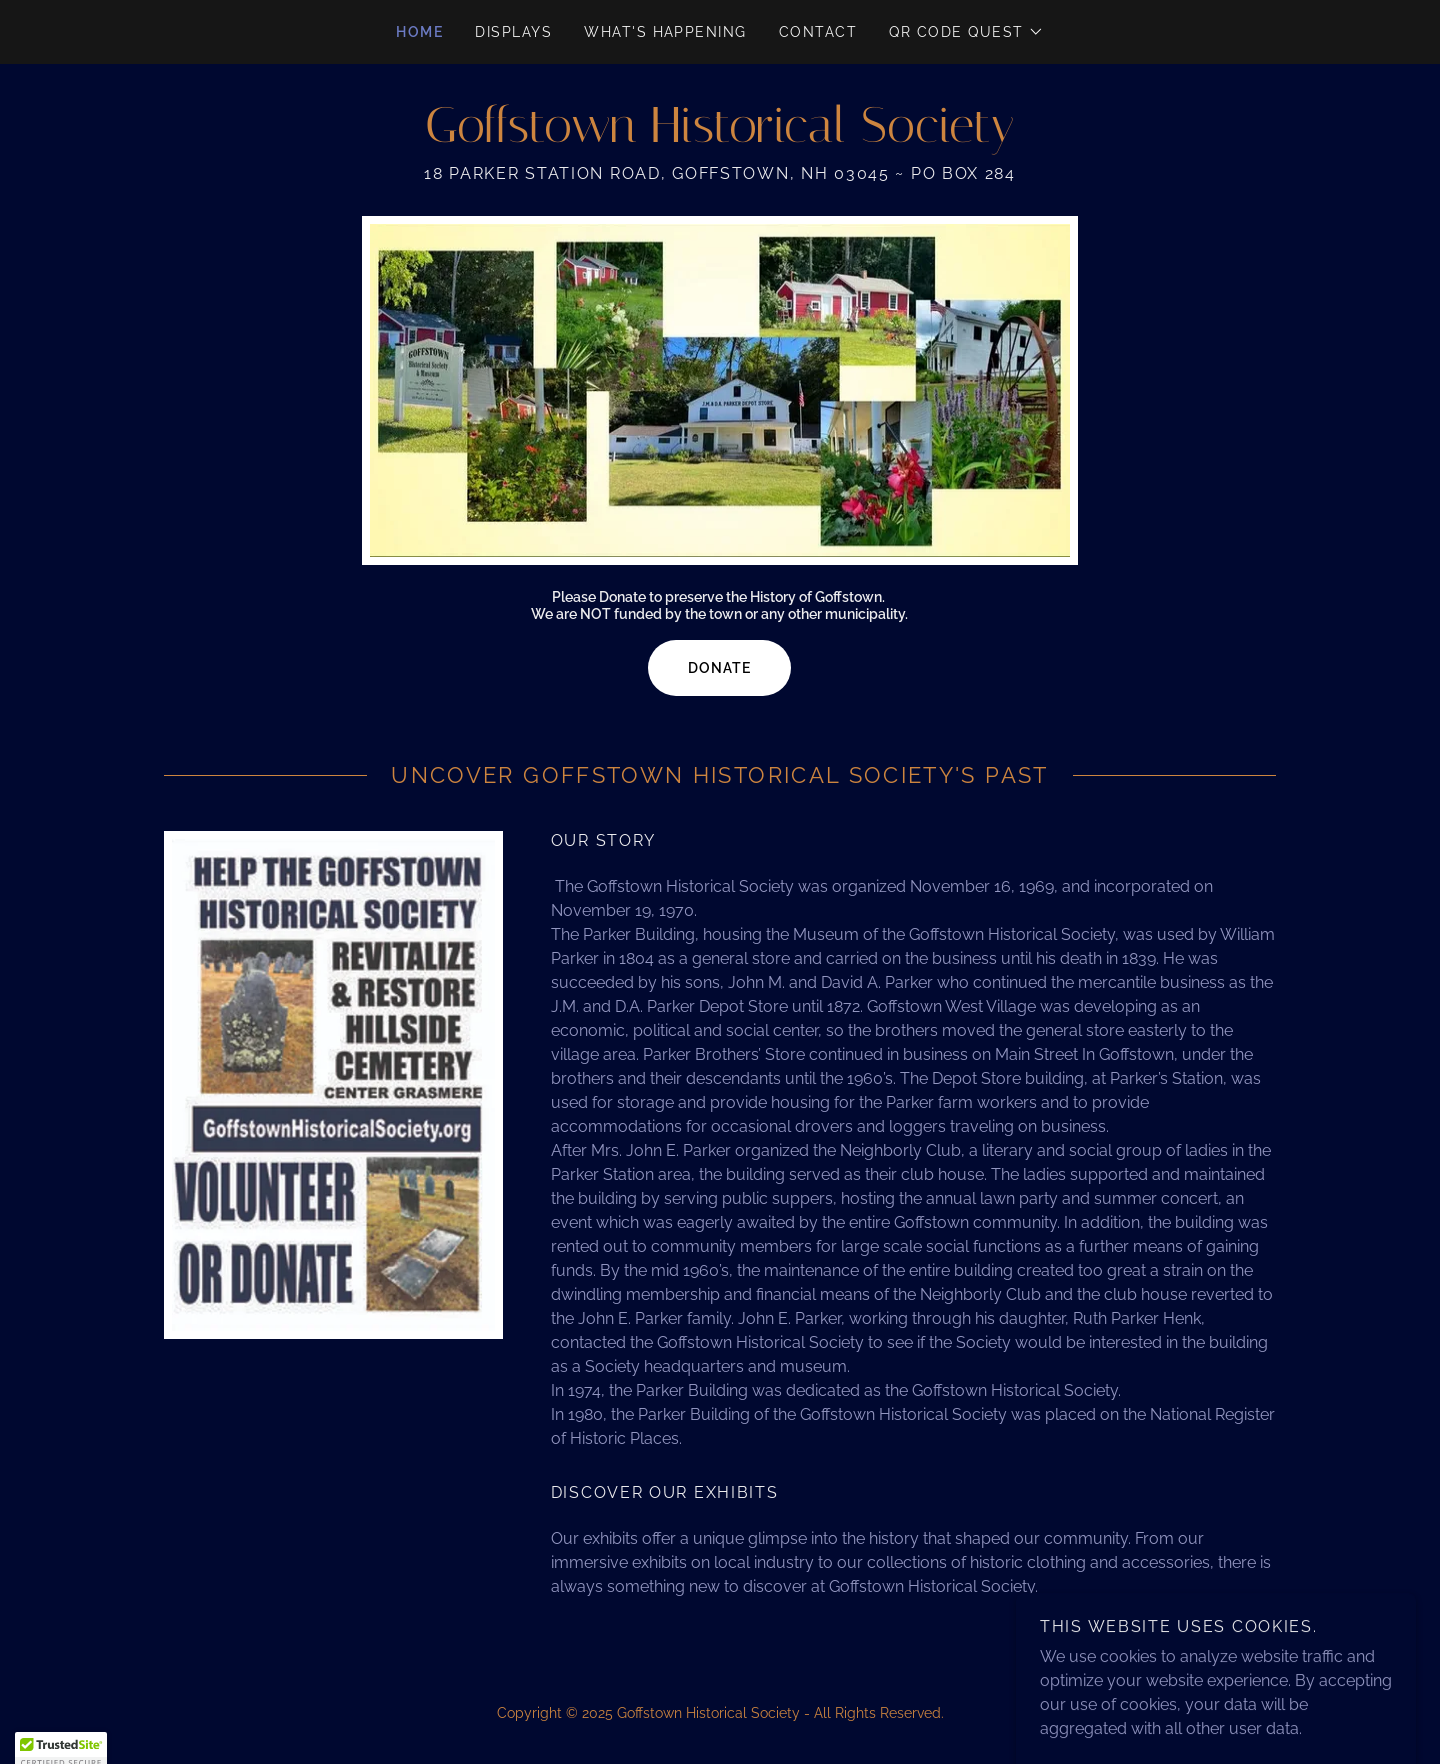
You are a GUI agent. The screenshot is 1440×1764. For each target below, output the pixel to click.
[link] (719, 136)
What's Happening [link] (665, 32)
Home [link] (419, 32)
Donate (719, 668)
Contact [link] (818, 32)
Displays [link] (513, 32)
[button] (966, 32)
